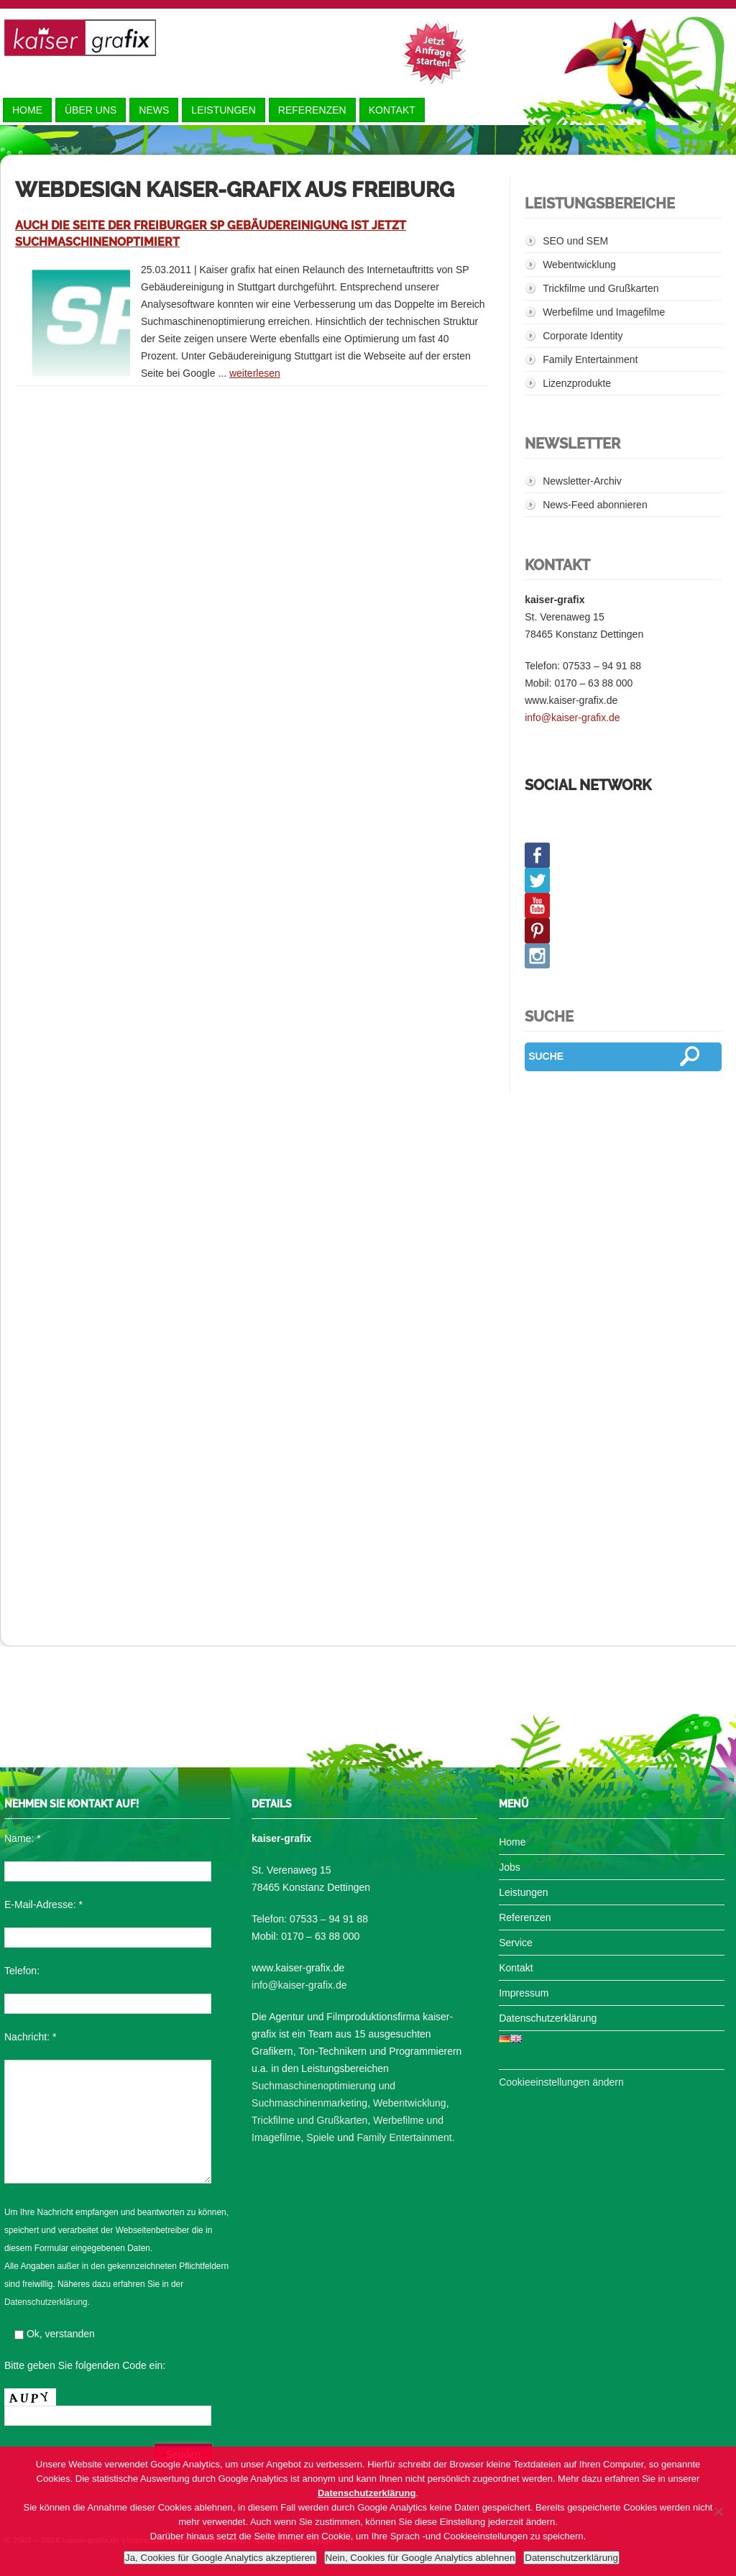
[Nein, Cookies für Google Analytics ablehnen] (718, 2511)
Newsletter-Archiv (582, 481)
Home (27, 110)
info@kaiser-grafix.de (572, 717)
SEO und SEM (575, 241)
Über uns (90, 110)
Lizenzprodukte (577, 383)
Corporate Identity (582, 336)
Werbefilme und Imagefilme (604, 312)
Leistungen (223, 110)
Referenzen (312, 110)
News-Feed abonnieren (595, 504)
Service (516, 1942)
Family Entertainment (590, 359)
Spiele (320, 2137)
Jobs (509, 1867)
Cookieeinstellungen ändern (561, 2082)
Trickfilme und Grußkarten (600, 288)
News (154, 110)
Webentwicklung (579, 264)
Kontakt (392, 110)
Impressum (523, 1993)
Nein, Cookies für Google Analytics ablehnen (420, 2557)
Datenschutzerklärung (46, 2302)
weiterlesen (254, 373)
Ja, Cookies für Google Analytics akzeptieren (220, 2557)
